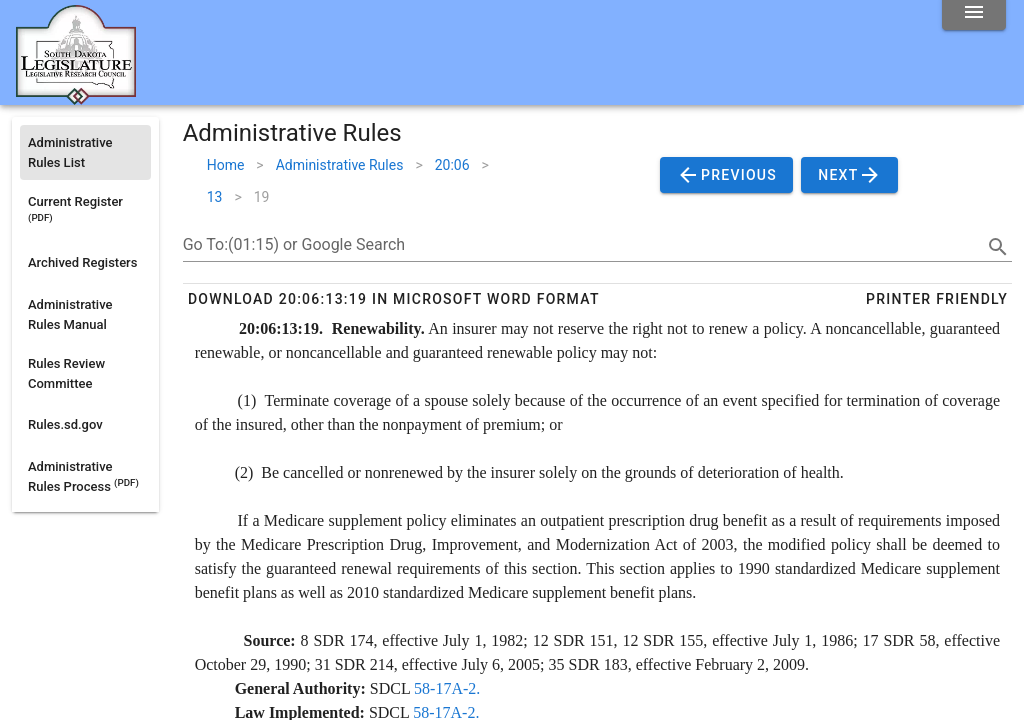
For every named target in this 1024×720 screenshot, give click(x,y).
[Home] (76, 97)
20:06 (452, 165)
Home (226, 165)
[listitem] (85, 152)
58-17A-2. (447, 688)
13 (215, 197)
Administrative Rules (340, 165)
